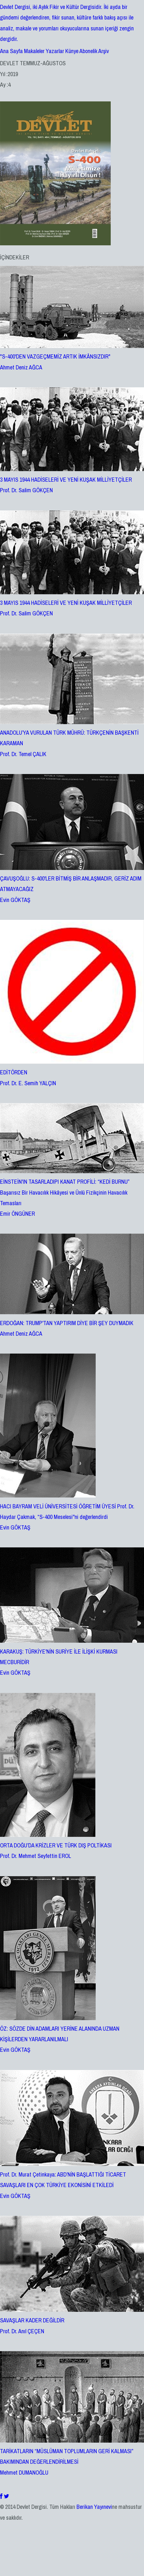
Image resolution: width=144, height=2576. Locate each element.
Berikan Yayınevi (94, 2507)
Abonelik (88, 51)
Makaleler (34, 51)
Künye (71, 51)
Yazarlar (55, 51)
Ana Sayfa (11, 51)
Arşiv (103, 51)
